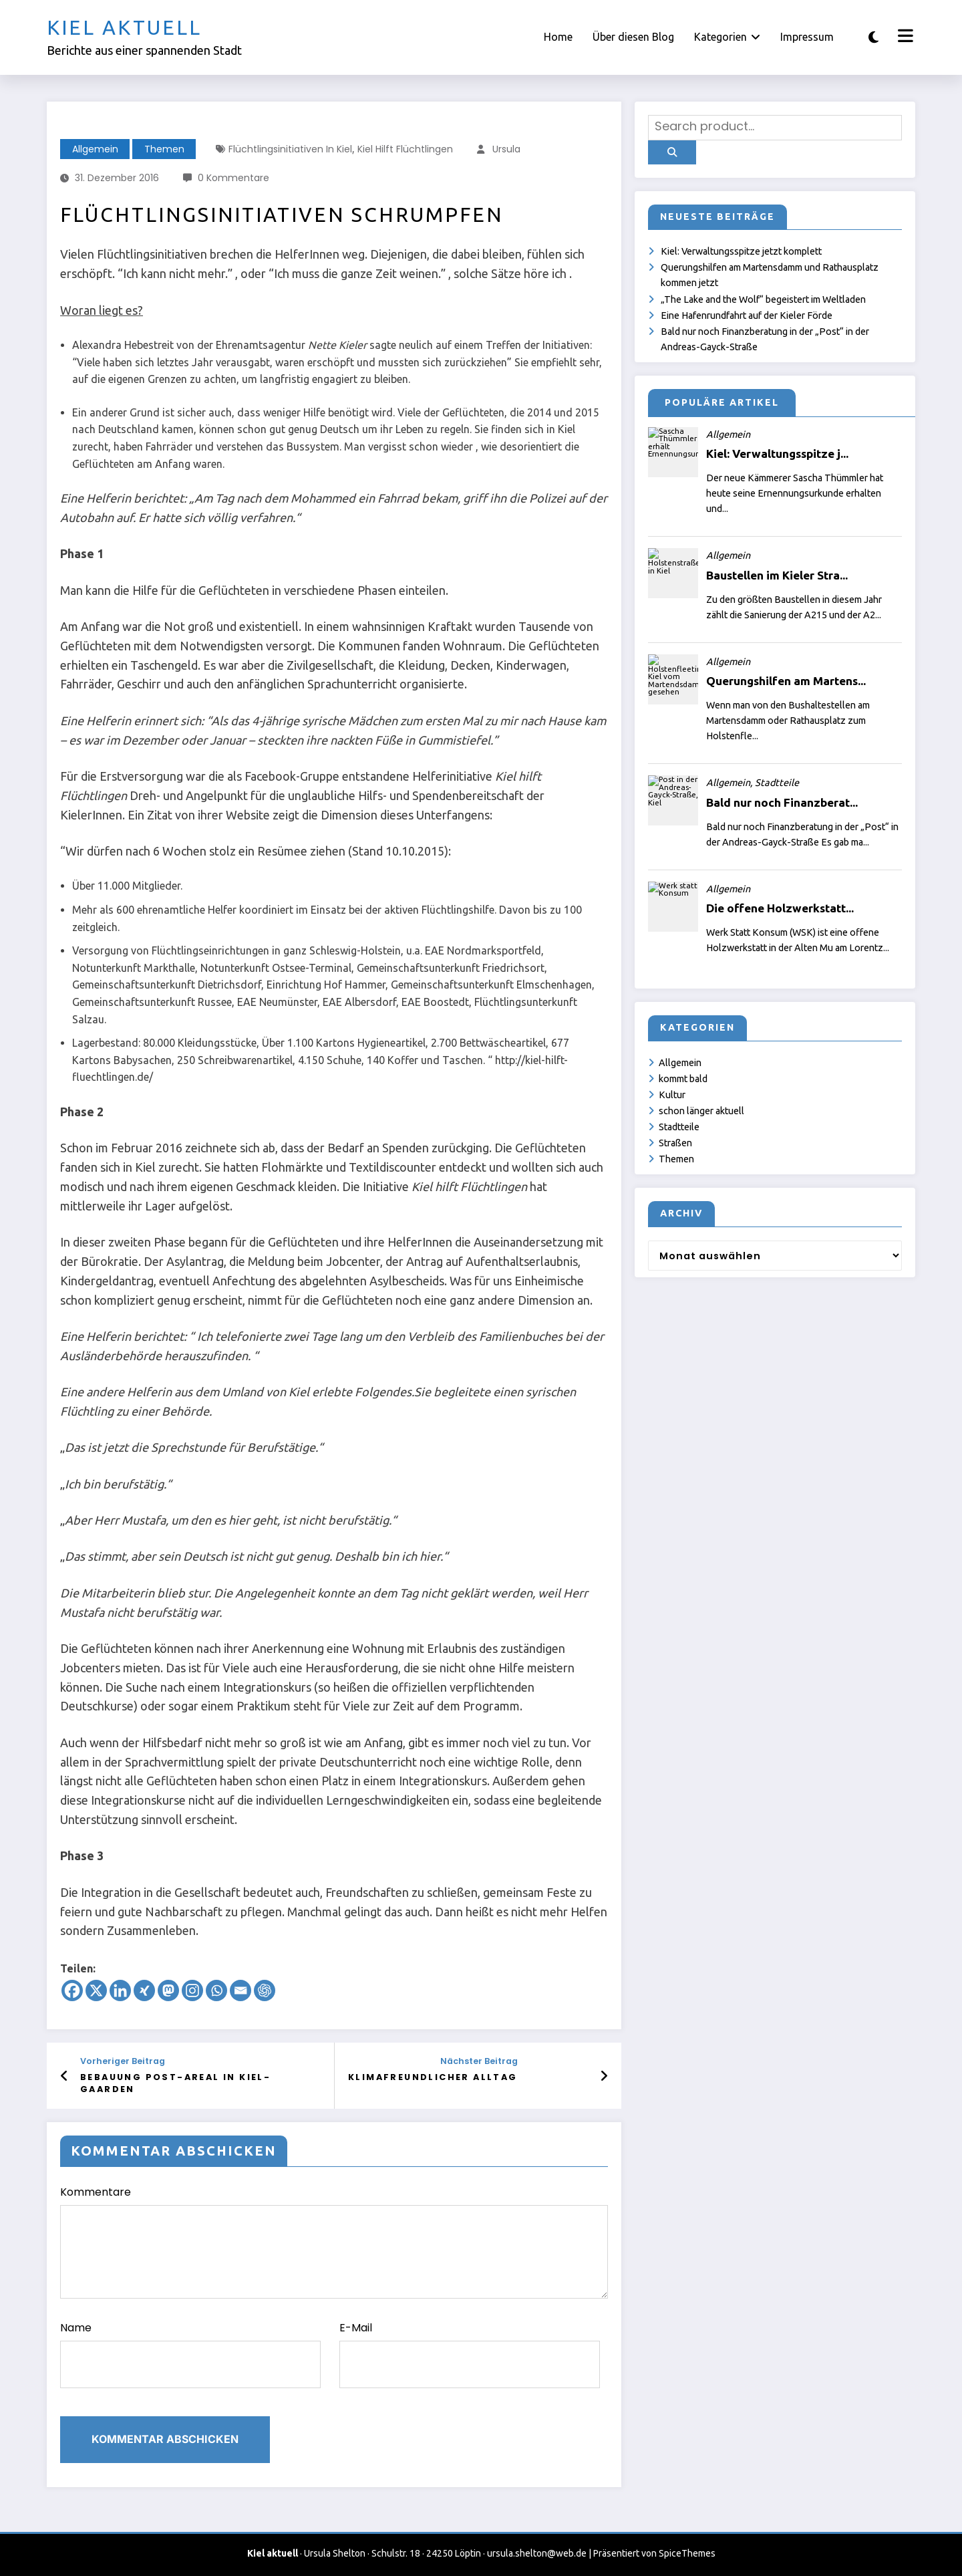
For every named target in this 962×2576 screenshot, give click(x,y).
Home (558, 37)
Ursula (506, 149)
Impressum (807, 37)
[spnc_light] (873, 37)
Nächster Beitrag (479, 2061)
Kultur (672, 1094)
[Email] (240, 1990)
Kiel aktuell (124, 27)
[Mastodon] (168, 1990)
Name (190, 2354)
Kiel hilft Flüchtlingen (405, 149)
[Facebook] (72, 1990)
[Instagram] (192, 1990)
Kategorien (727, 37)
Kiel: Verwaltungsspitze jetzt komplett (741, 251)
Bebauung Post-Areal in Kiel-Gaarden (175, 2083)
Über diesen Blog (633, 37)
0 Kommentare (233, 177)
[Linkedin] (120, 1990)
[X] (96, 1990)
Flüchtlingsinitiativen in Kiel (290, 149)
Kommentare (334, 2241)
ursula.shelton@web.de (537, 2553)
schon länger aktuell (701, 1111)
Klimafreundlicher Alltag (433, 2077)
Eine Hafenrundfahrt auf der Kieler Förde (746, 315)
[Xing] (144, 1990)
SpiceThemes (687, 2553)
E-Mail (469, 2354)
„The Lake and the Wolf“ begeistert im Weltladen (763, 299)
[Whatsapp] (216, 1990)
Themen (164, 149)
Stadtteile (679, 1127)
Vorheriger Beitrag (122, 2061)
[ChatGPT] (264, 1990)
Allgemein (95, 149)
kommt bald (683, 1078)
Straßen (675, 1143)
